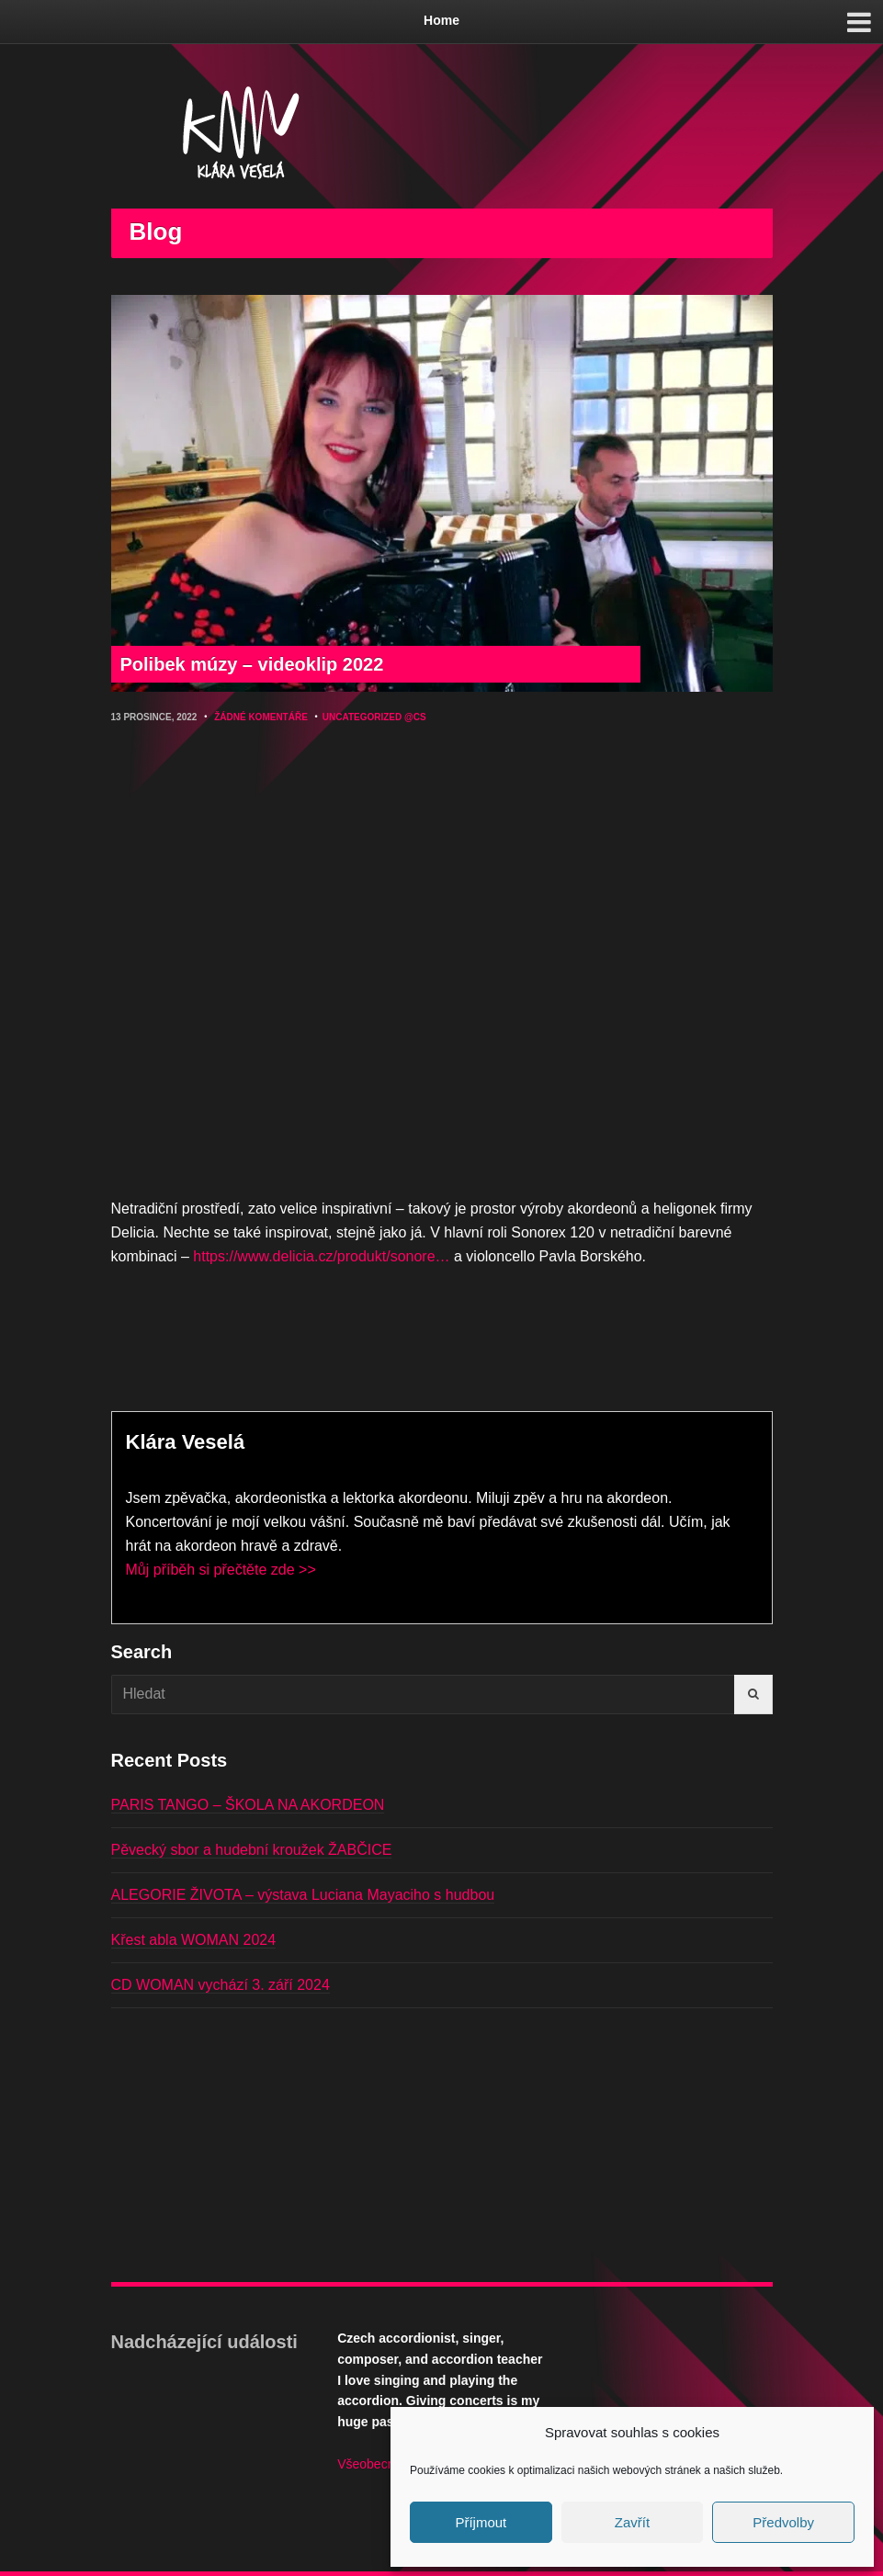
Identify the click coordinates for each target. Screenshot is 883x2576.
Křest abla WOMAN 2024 (194, 1940)
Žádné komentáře (261, 717)
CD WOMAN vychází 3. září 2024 (220, 1985)
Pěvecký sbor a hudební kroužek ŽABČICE (251, 1850)
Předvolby (783, 2522)
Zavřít (632, 2522)
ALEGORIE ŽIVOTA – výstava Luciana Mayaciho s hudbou (303, 1895)
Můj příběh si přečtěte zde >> (221, 1569)
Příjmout (480, 2522)
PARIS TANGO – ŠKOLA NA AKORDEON (248, 1805)
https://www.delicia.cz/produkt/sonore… (321, 1256)
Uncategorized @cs (374, 717)
